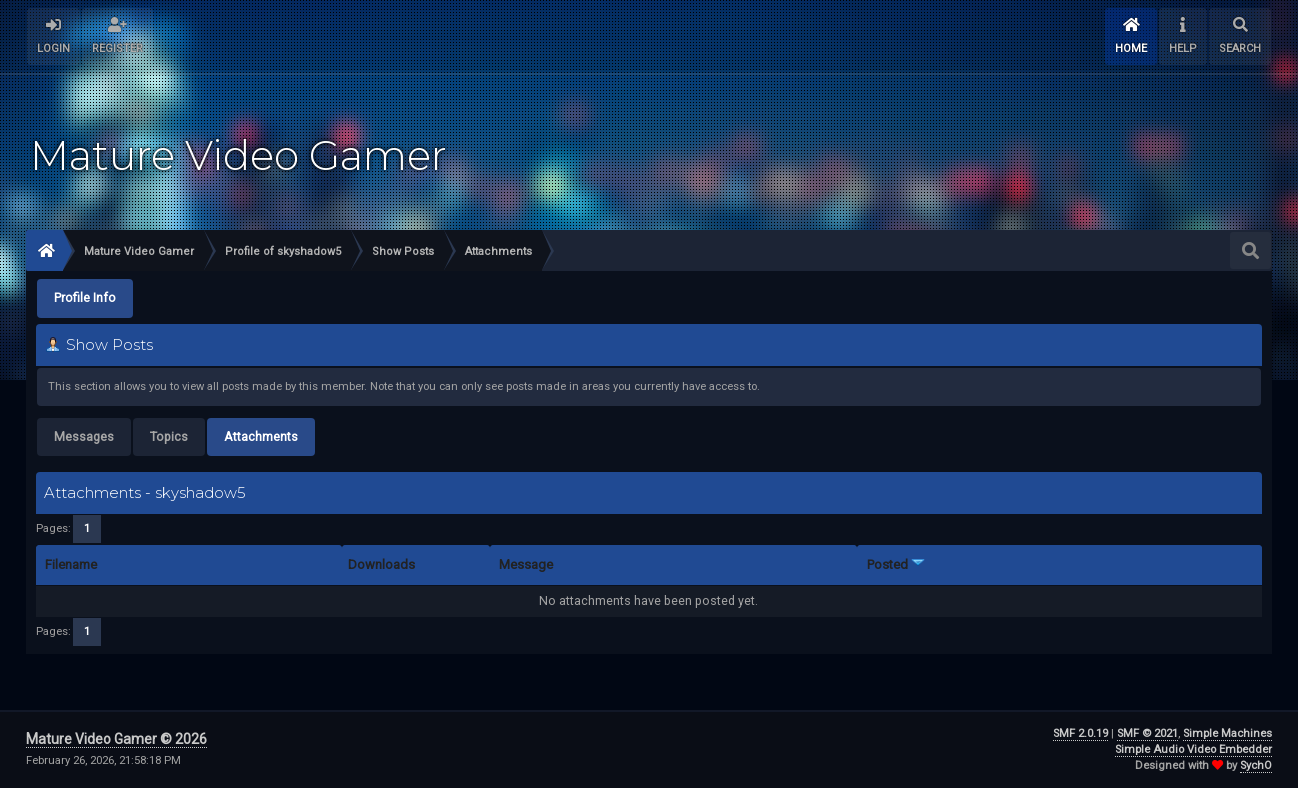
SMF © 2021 (1147, 733)
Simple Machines (1227, 733)
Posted (896, 564)
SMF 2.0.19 (1080, 733)
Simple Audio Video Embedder (1193, 749)
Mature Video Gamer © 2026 (116, 739)
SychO (1256, 765)
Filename (71, 564)
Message (526, 564)
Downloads (381, 564)
